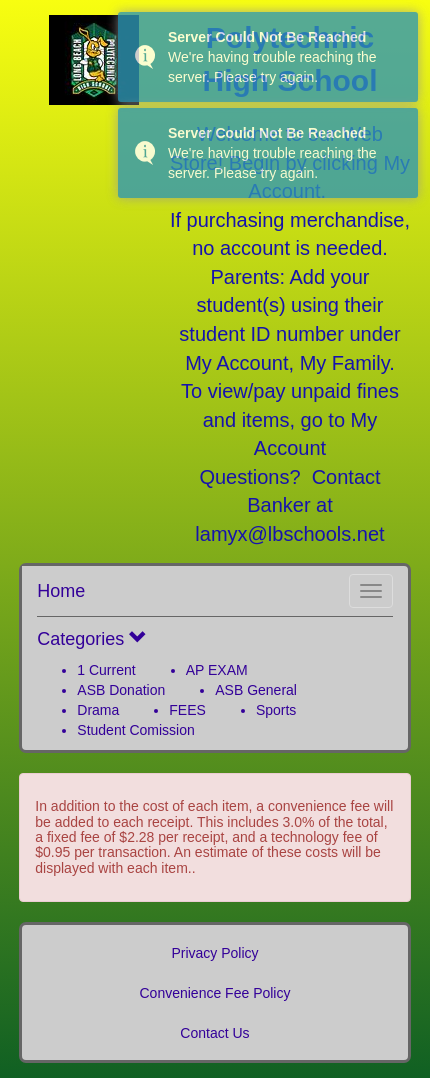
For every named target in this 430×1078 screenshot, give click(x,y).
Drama (98, 710)
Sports (276, 710)
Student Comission (136, 730)
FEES (187, 710)
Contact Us (214, 1033)
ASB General (256, 690)
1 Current (106, 670)
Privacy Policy (214, 953)
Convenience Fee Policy (215, 993)
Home (61, 591)
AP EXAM (217, 670)
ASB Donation (121, 690)
